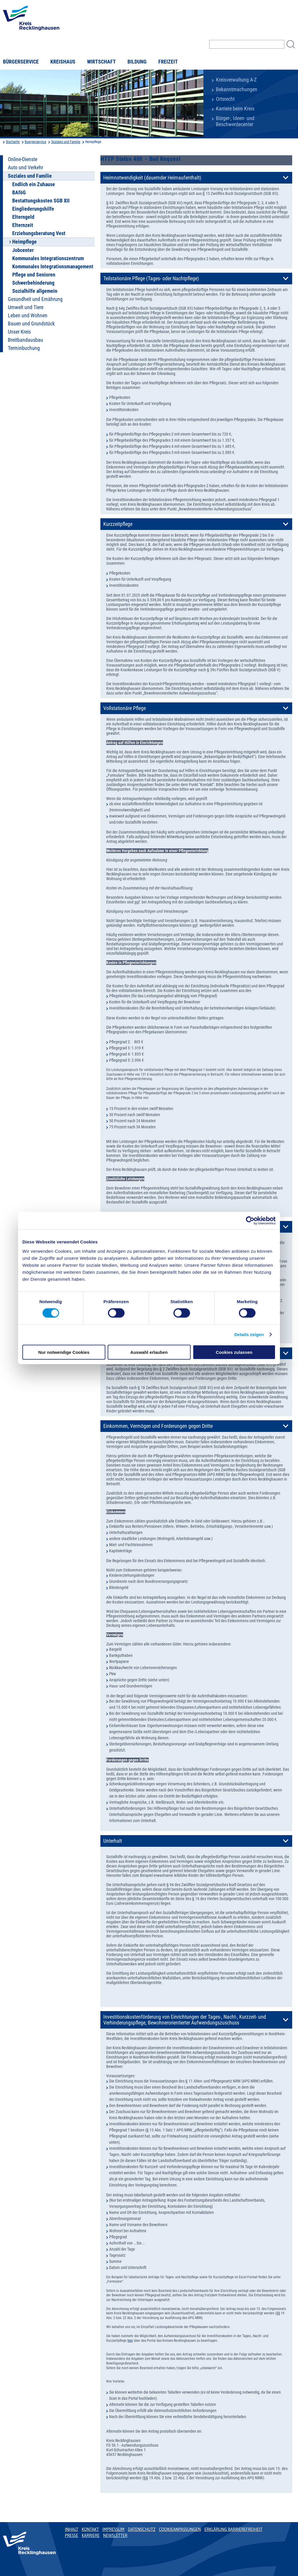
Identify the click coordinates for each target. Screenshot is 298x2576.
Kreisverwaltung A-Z (236, 80)
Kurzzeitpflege (117, 524)
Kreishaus (62, 62)
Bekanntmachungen (236, 89)
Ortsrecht (225, 99)
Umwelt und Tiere (25, 307)
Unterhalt (112, 1841)
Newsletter (115, 2535)
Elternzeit (22, 225)
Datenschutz (141, 2529)
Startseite (13, 142)
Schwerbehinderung (33, 283)
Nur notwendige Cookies (64, 1351)
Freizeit (168, 62)
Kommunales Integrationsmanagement (52, 266)
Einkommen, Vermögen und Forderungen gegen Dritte (158, 1426)
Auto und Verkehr (25, 167)
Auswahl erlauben (149, 1351)
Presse (71, 2535)
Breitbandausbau (25, 340)
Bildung (137, 62)
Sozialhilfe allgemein (34, 291)
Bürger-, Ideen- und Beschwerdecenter (235, 121)
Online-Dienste (22, 159)
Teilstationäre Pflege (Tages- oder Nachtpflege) (151, 278)
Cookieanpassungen (180, 2529)
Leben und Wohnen (27, 315)
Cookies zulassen (234, 1351)
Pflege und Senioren (33, 275)
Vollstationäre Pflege (124, 708)
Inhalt (71, 2529)
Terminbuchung (24, 348)
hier (130, 2341)
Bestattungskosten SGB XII (41, 201)
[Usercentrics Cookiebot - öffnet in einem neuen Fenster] (250, 1220)
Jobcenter (23, 250)
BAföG (19, 192)
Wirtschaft (101, 62)
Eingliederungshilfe (33, 209)
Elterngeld (23, 217)
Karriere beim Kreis (235, 109)
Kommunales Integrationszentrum (48, 258)
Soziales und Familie (65, 142)
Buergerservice (35, 142)
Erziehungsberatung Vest (38, 233)
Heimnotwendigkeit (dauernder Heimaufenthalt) (152, 178)
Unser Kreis (19, 332)
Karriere (91, 2535)
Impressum (113, 2529)
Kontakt (90, 2529)
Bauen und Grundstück (31, 324)
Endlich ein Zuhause (33, 184)
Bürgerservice (21, 62)
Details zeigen (249, 1334)
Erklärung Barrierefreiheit (233, 2529)
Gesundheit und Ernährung (35, 299)
